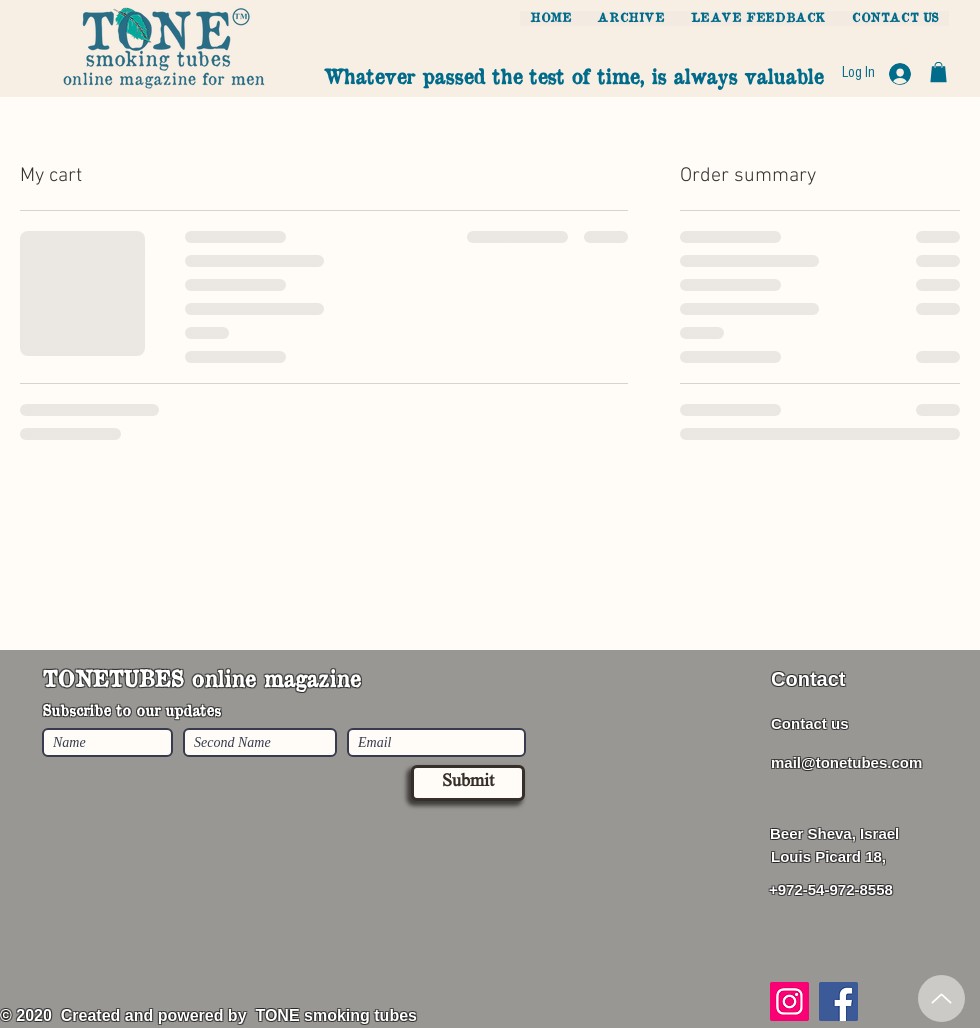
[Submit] (468, 783)
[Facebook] (838, 1001)
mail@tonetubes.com (846, 762)
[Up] (941, 998)
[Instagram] (789, 1001)
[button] (938, 72)
